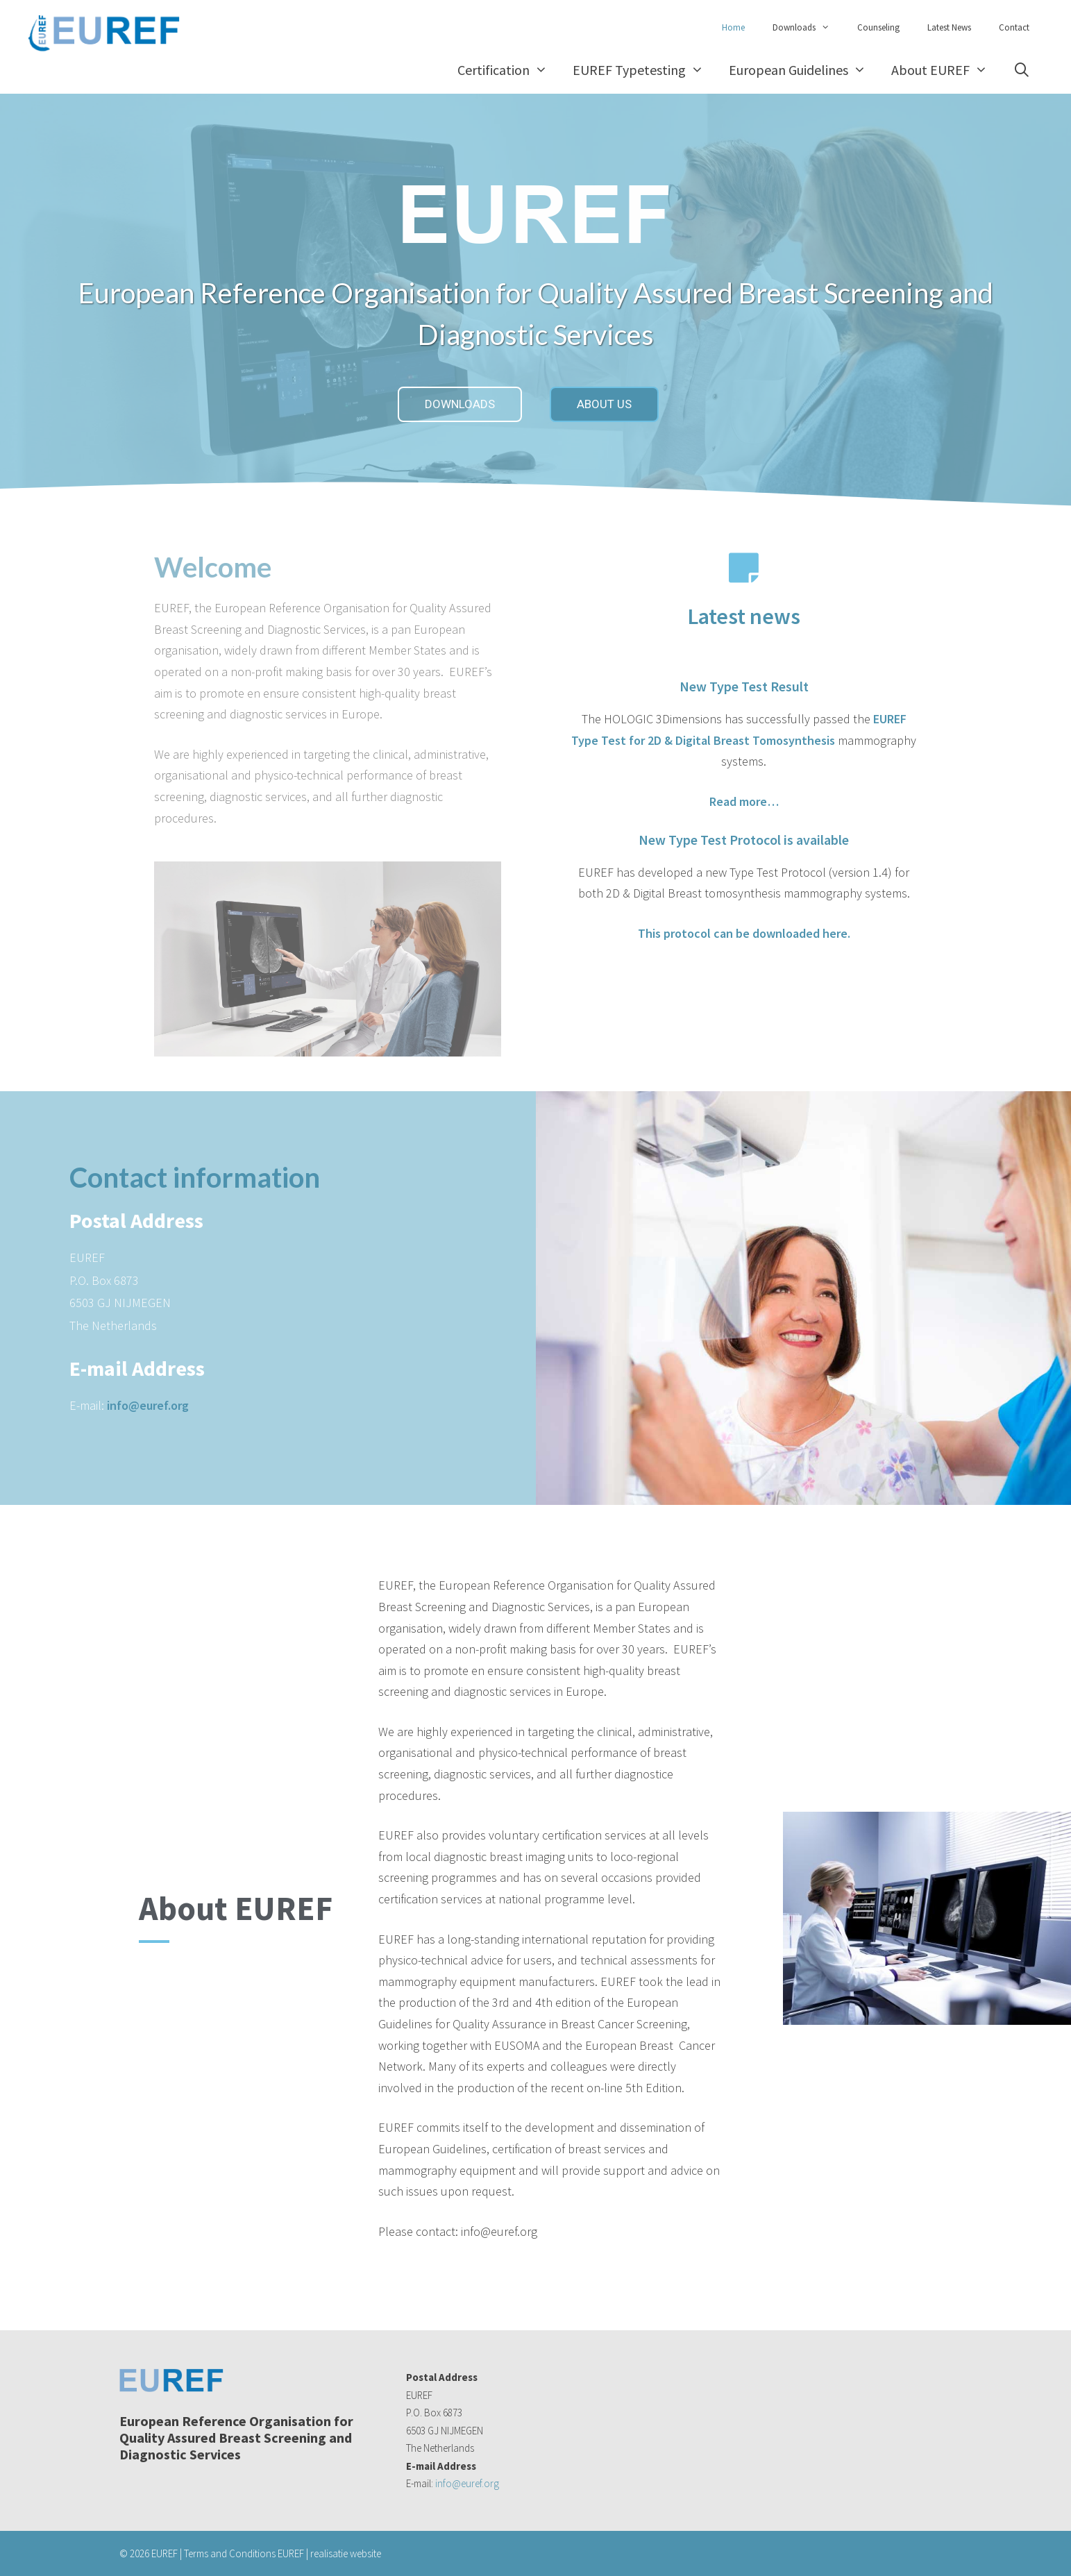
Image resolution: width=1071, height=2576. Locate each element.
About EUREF (945, 70)
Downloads (808, 28)
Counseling (878, 27)
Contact (1014, 27)
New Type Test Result (744, 686)
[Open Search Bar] (1021, 70)
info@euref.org (148, 1405)
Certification (508, 70)
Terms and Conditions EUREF (244, 2553)
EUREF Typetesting (644, 70)
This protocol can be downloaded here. (744, 933)
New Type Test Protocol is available (744, 839)
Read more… (744, 801)
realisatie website (345, 2553)
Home (733, 27)
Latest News (949, 27)
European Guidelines (804, 70)
